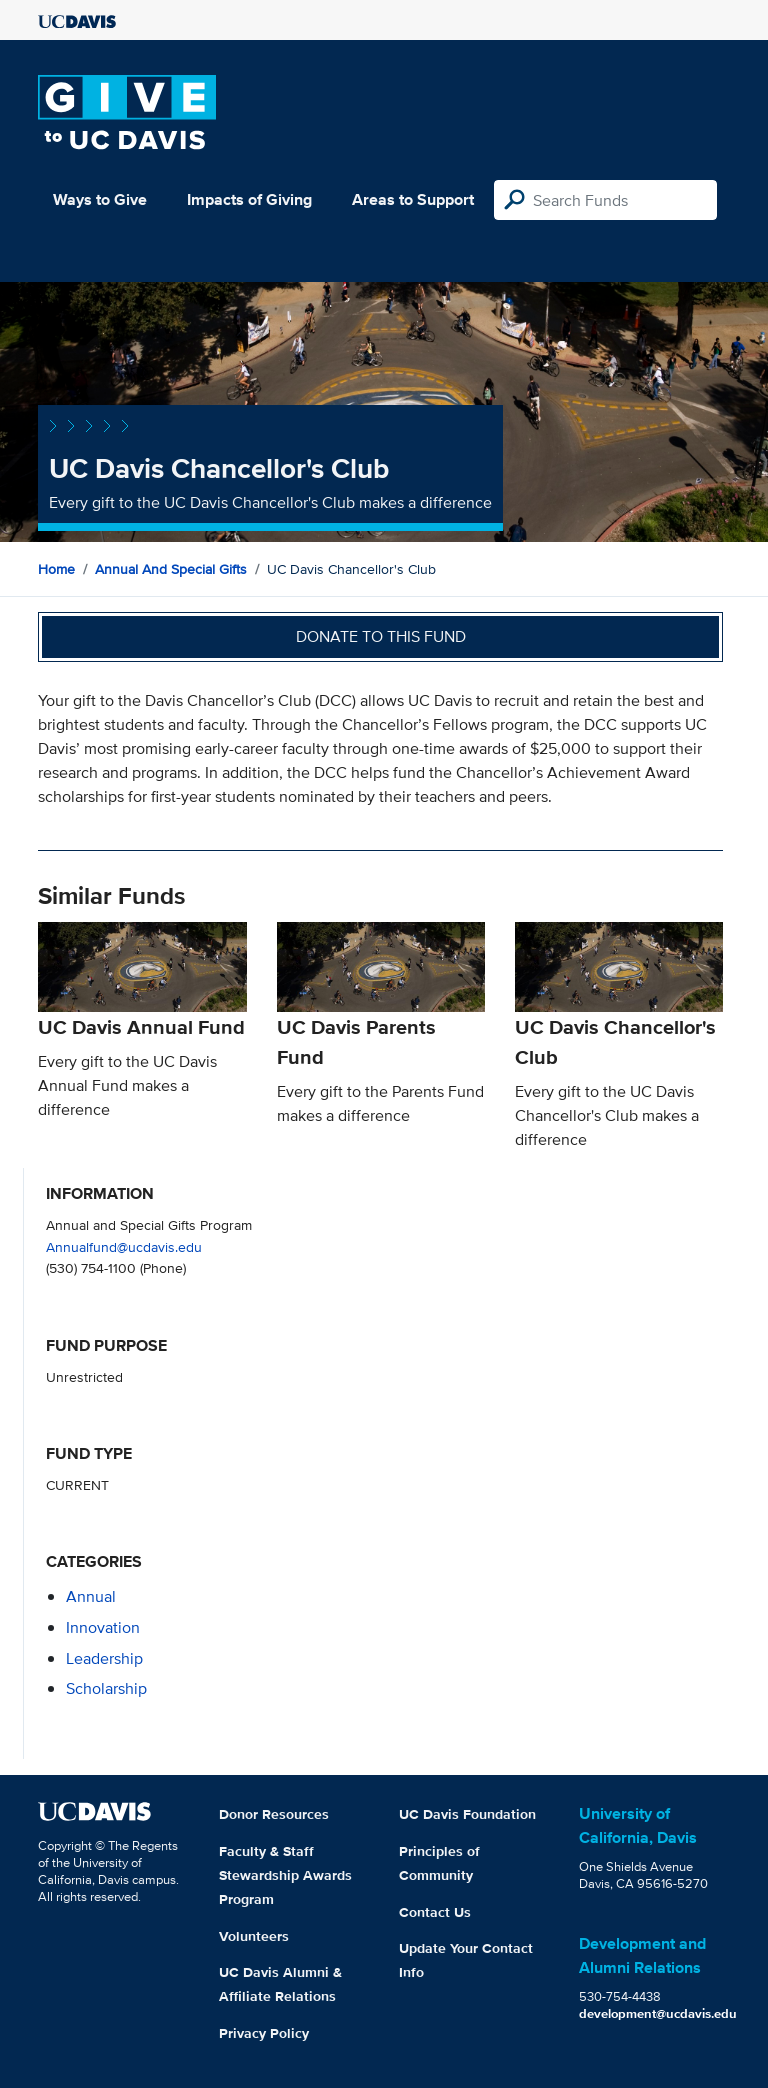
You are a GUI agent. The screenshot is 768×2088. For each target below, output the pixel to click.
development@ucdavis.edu (658, 2013)
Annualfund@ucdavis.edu (124, 1246)
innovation (103, 1627)
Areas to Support (413, 199)
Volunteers (254, 1936)
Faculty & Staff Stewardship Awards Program (285, 1875)
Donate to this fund (381, 636)
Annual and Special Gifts (171, 569)
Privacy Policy (264, 2033)
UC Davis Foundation (467, 1814)
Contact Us (435, 1912)
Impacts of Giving (249, 199)
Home (56, 569)
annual (91, 1596)
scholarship (106, 1688)
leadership (104, 1658)
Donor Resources (274, 1814)
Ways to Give (100, 199)
